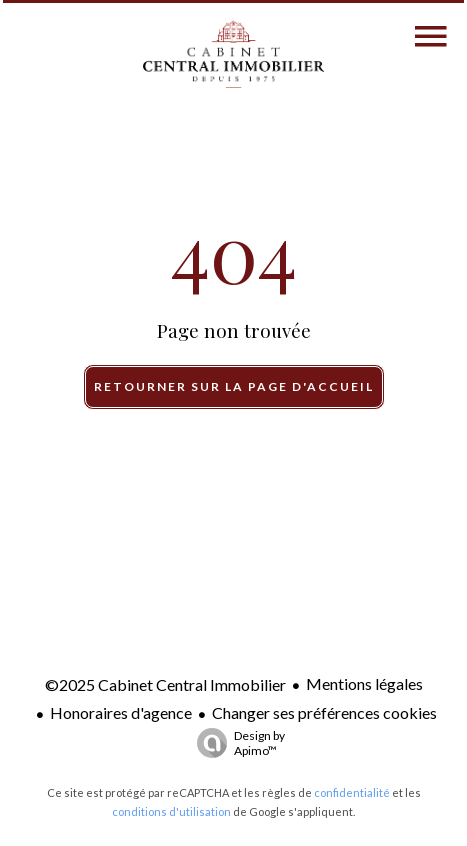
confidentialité (352, 792)
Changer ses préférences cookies (324, 712)
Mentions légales (364, 683)
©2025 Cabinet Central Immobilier (165, 684)
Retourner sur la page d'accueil (234, 386)
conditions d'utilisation (171, 811)
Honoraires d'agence (121, 712)
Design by (236, 743)
